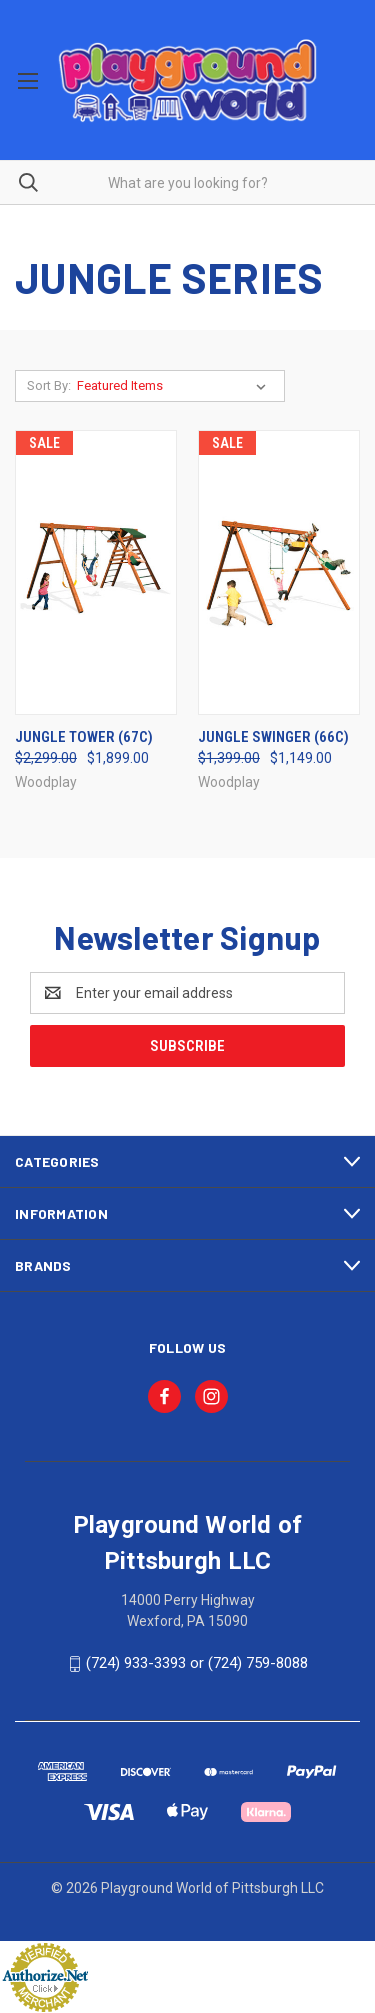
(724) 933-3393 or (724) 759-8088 (197, 1663)
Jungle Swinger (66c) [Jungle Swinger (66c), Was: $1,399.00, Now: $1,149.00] (273, 737)
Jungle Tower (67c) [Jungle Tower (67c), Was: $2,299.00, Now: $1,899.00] (84, 737)
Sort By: (49, 385)
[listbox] (175, 386)
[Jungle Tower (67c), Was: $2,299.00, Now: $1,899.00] (96, 572)
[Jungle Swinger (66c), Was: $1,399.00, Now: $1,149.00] (279, 572)
